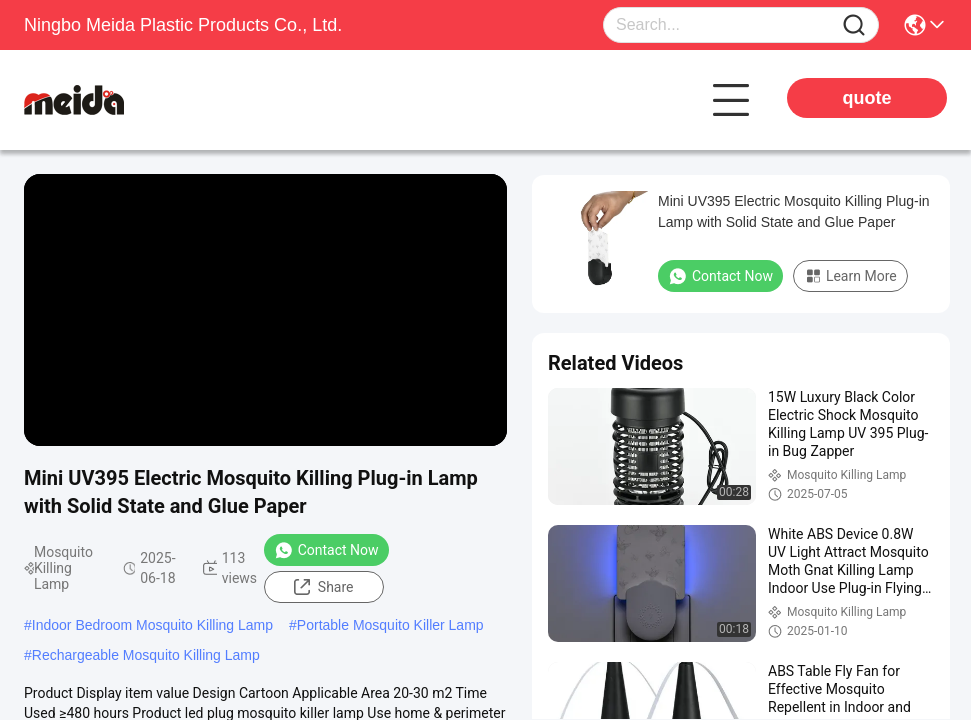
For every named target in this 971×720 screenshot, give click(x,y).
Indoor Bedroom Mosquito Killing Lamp (152, 625)
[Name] (854, 25)
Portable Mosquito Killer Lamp (390, 625)
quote (867, 98)
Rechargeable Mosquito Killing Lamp (146, 655)
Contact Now (326, 550)
